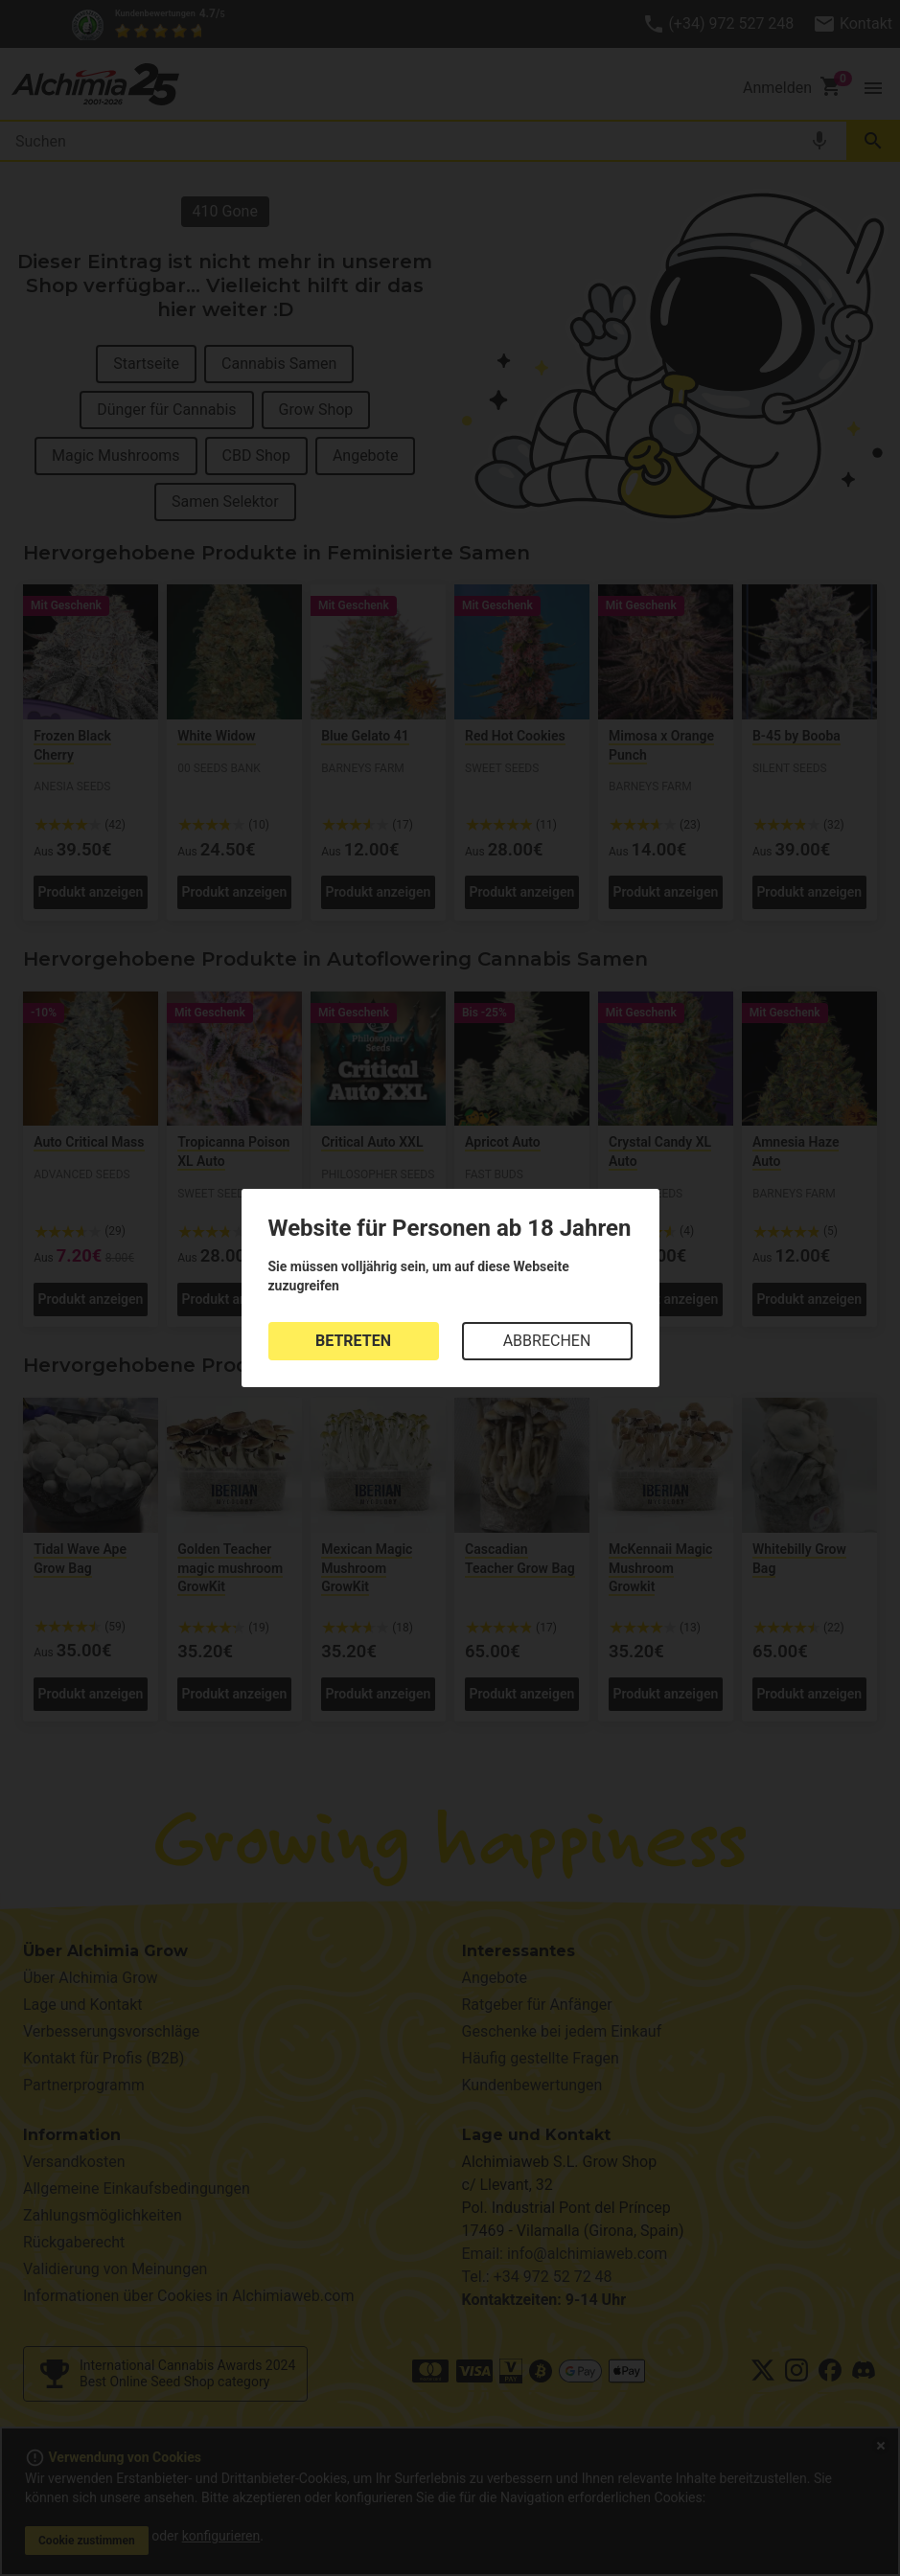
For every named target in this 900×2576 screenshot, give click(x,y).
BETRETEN (353, 1341)
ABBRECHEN (547, 1341)
